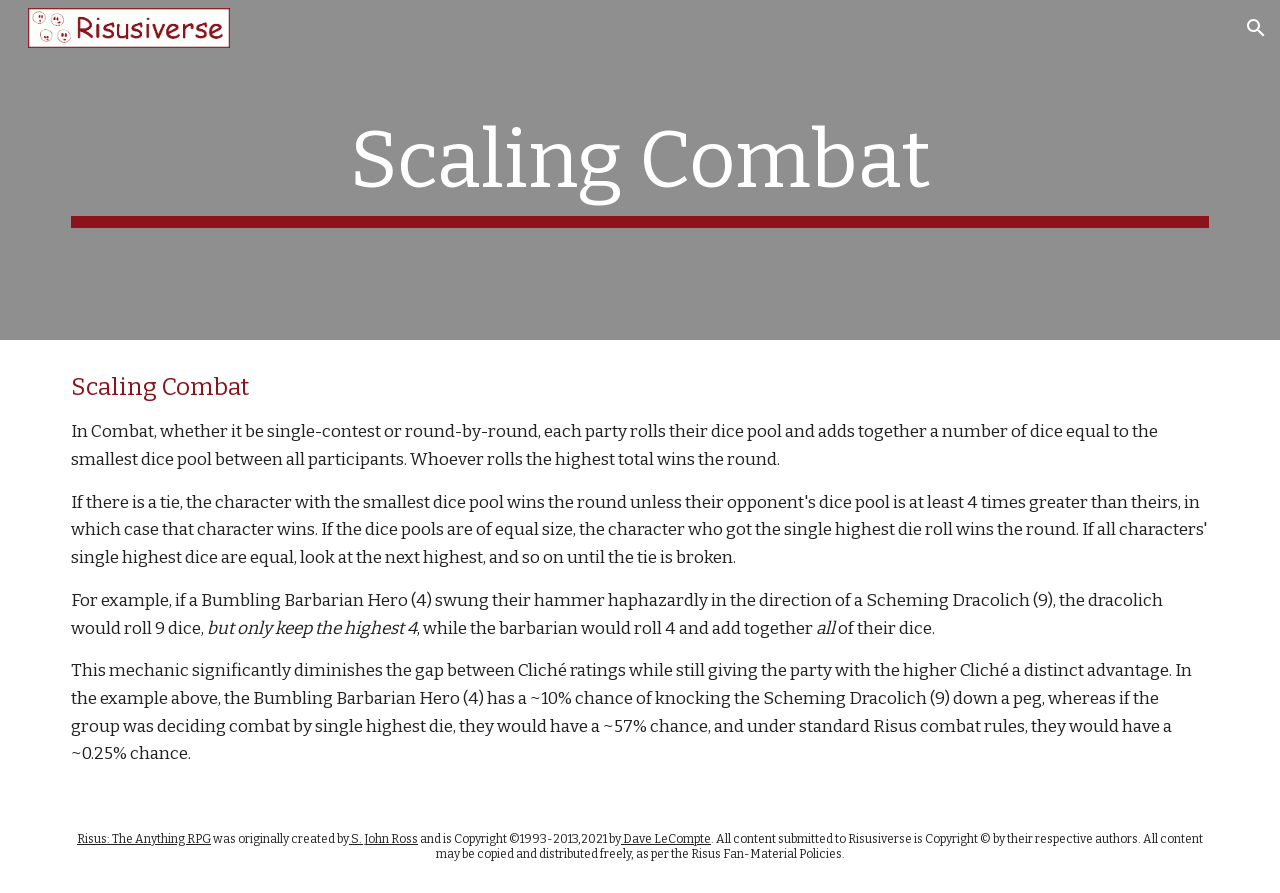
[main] (640, 170)
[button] (1256, 28)
